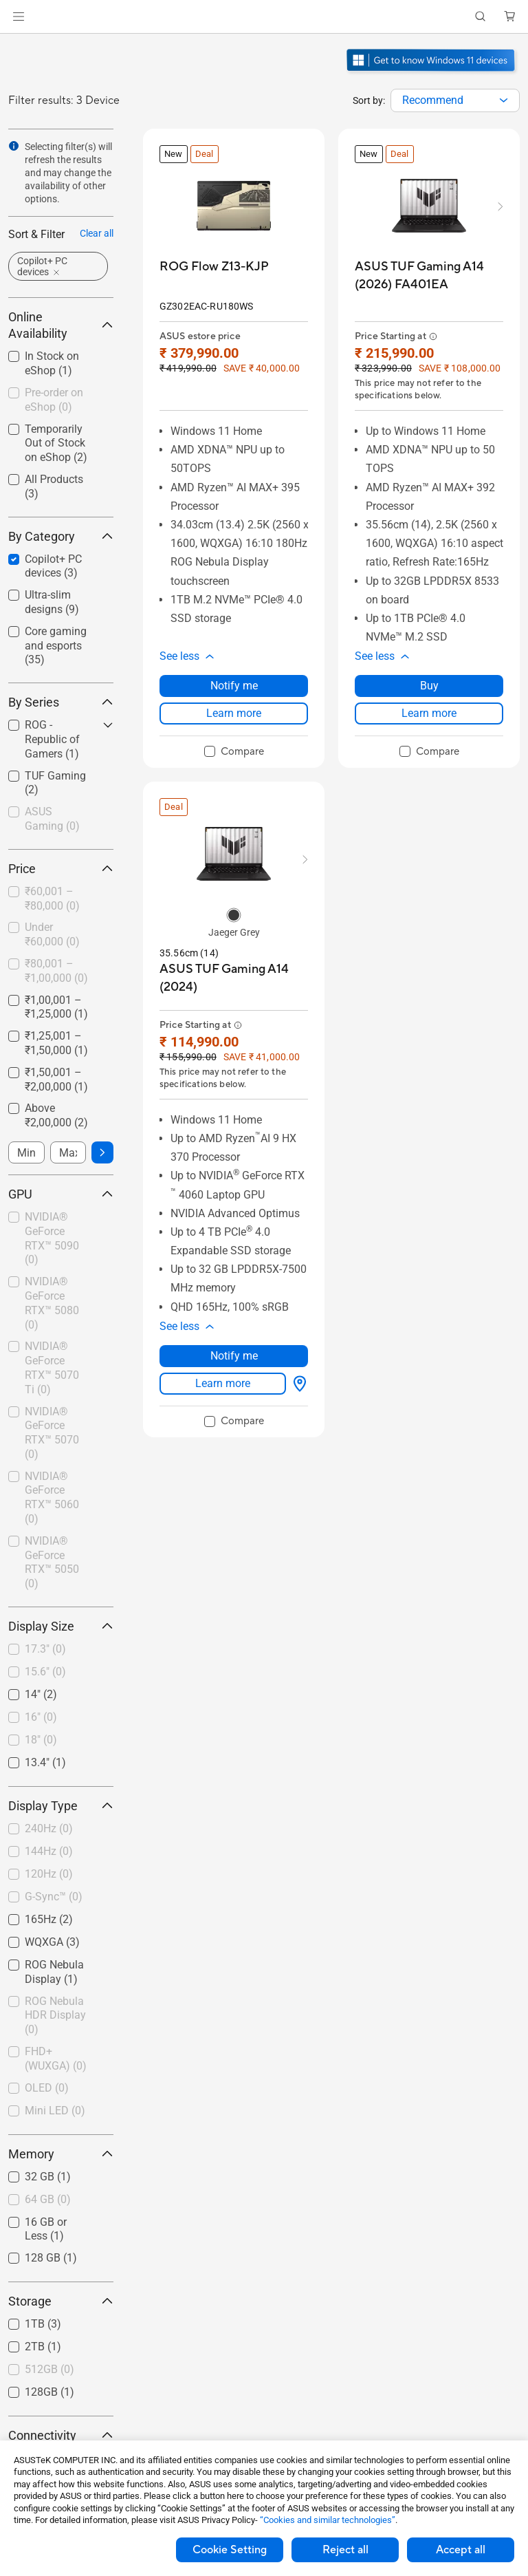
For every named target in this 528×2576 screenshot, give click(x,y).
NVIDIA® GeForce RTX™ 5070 (52, 1433)
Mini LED (55, 2110)
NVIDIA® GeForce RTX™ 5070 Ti (52, 1367)
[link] (264, 17)
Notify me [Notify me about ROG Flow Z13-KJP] (234, 685)
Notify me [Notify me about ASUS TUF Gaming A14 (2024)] (234, 1355)
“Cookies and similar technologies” (327, 2520)
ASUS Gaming (52, 819)
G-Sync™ (53, 1896)
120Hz (49, 1873)
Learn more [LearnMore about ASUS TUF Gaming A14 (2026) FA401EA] (429, 713)
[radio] (234, 915)
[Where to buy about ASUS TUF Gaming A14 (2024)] (297, 1384)
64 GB (48, 2199)
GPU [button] (60, 1194)
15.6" (45, 1671)
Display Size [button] (60, 1626)
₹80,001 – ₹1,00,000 (56, 971)
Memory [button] (60, 2154)
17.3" (45, 1648)
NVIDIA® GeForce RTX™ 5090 (52, 1238)
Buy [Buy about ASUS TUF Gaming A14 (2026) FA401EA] (429, 685)
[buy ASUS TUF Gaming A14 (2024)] (234, 978)
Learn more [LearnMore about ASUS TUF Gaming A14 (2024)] (222, 1383)
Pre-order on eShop (54, 400)
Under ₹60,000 (52, 934)
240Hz (49, 1828)
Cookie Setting (229, 2550)
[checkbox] (60, 646)
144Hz (49, 1851)
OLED (47, 2087)
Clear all (96, 233)
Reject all (345, 2550)
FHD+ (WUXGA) (56, 2058)
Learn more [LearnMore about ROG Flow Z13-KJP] (233, 713)
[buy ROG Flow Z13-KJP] (214, 266)
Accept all (460, 2550)
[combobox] (455, 100)
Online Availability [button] (60, 325)
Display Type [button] (60, 1806)
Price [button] (60, 868)
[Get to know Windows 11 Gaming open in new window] (432, 73)
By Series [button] (60, 702)
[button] (18, 16)
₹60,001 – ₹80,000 (52, 898)
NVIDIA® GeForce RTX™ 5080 (52, 1303)
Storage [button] (60, 2301)
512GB (49, 2369)
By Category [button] (60, 536)
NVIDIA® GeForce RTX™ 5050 (52, 1562)
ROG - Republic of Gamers (52, 739)
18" (41, 1739)
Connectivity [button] (60, 2435)
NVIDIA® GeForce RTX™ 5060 (52, 1497)
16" (41, 1717)
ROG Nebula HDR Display (55, 2016)
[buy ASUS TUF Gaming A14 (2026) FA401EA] (429, 275)
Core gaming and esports (56, 646)
